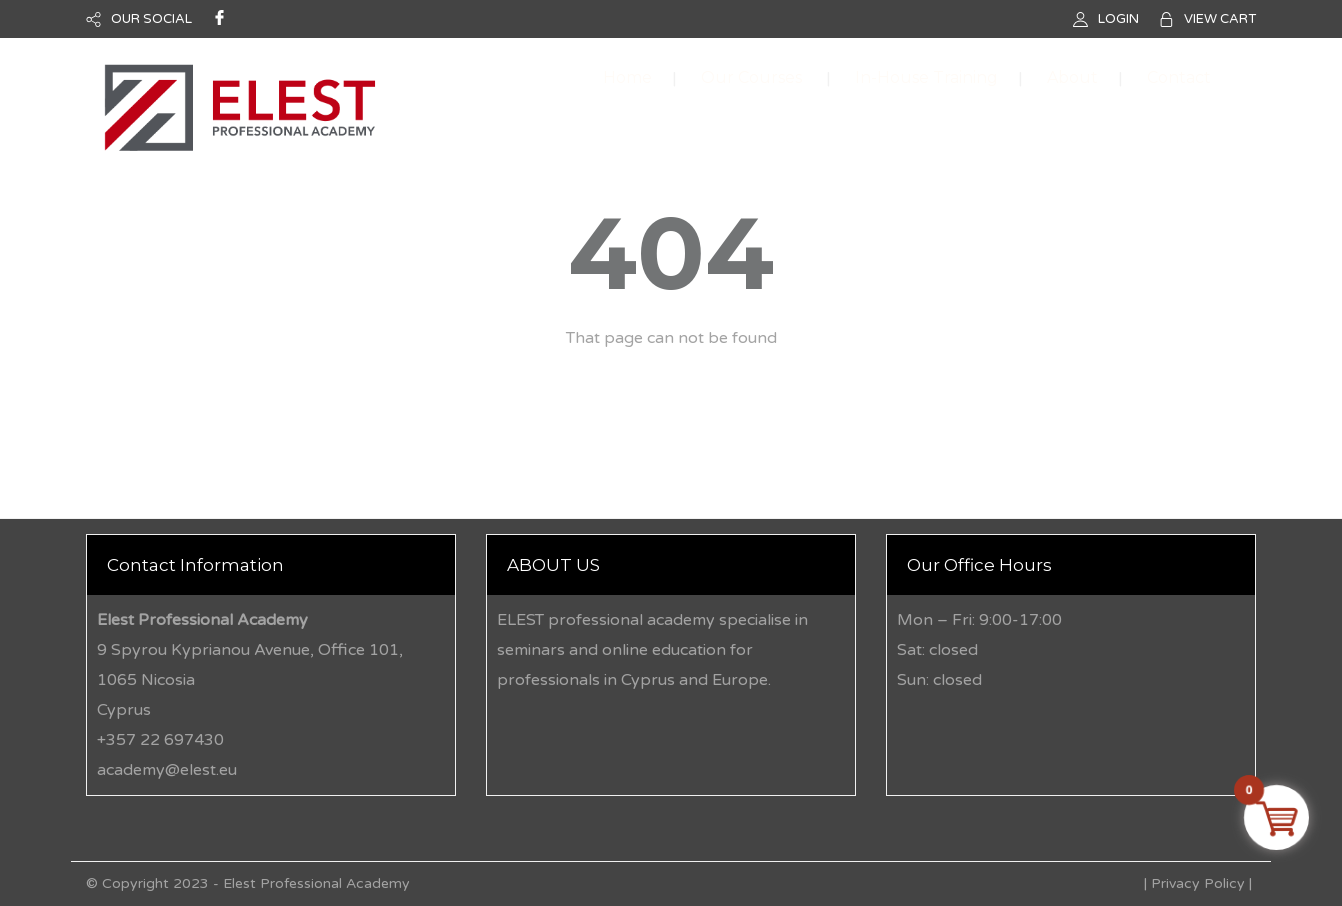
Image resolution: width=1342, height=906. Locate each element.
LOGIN (1118, 19)
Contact (1179, 77)
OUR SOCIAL (151, 19)
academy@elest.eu (167, 770)
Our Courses (751, 77)
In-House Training (926, 77)
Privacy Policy (1198, 883)
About (1072, 77)
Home (627, 77)
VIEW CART (1220, 19)
